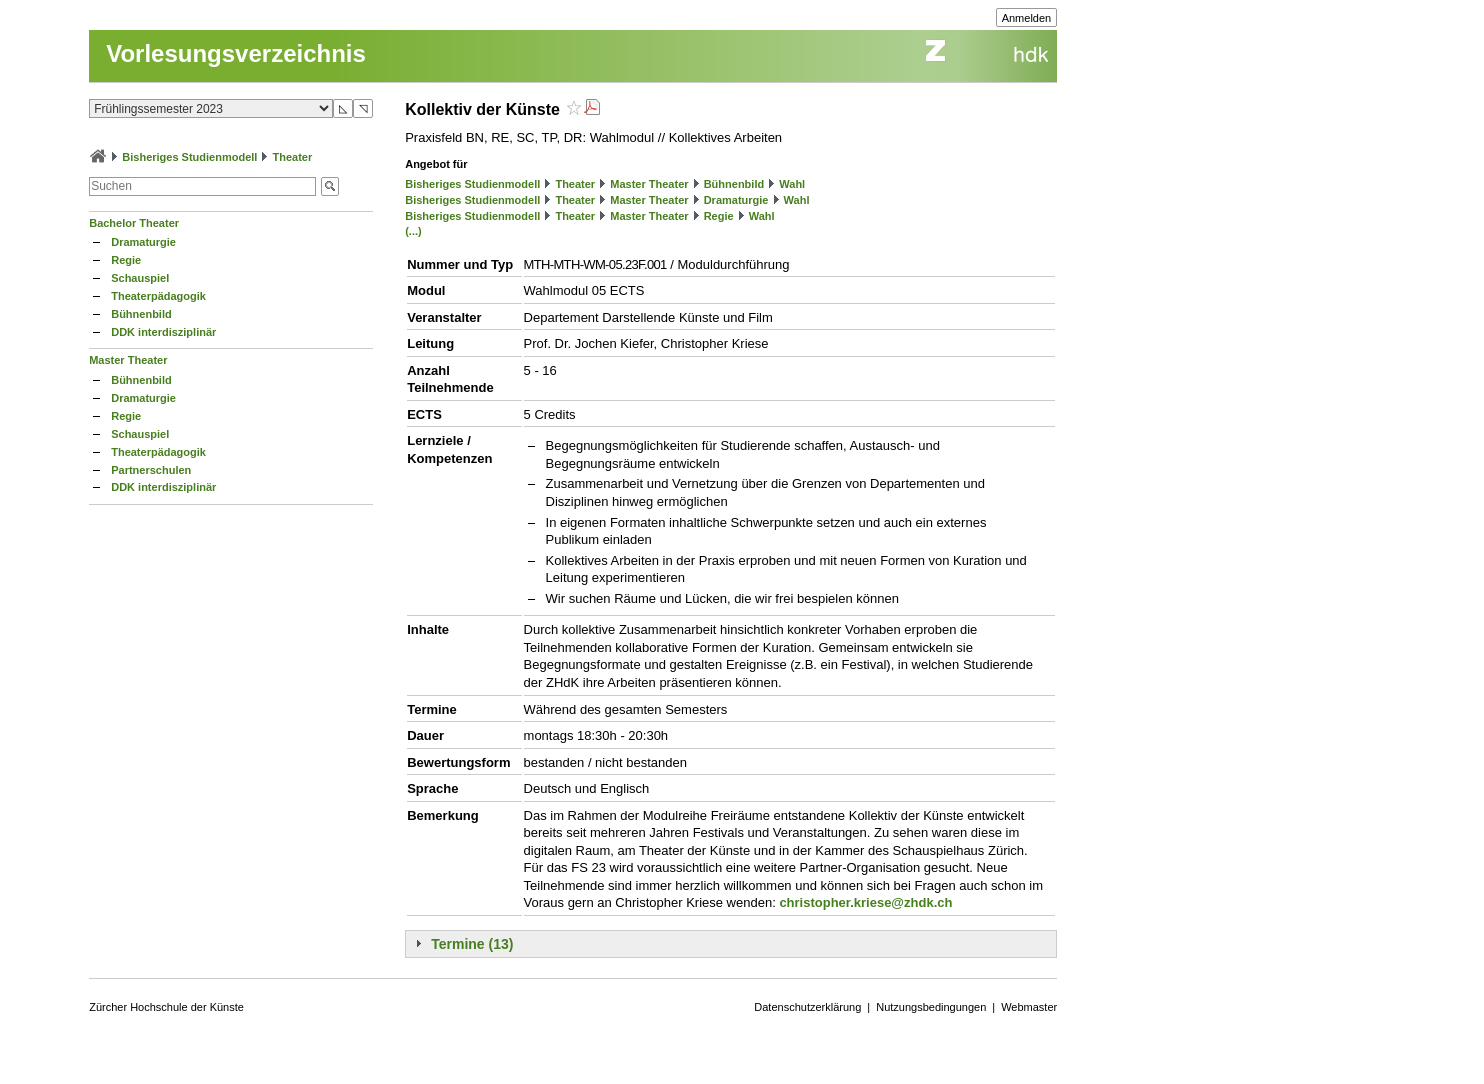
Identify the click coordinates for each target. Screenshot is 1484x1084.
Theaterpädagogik (158, 296)
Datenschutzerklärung (807, 1007)
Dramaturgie (143, 242)
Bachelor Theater (134, 223)
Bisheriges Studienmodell (189, 157)
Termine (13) (472, 944)
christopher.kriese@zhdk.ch (865, 902)
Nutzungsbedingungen (931, 1007)
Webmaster (1029, 1007)
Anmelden (1027, 18)
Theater (293, 157)
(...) (413, 231)
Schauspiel (140, 278)
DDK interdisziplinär (163, 332)
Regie (126, 260)
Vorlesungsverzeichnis (236, 53)
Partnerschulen (151, 470)
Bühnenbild (141, 314)
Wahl (792, 184)
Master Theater (128, 360)
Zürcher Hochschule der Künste (166, 1007)
